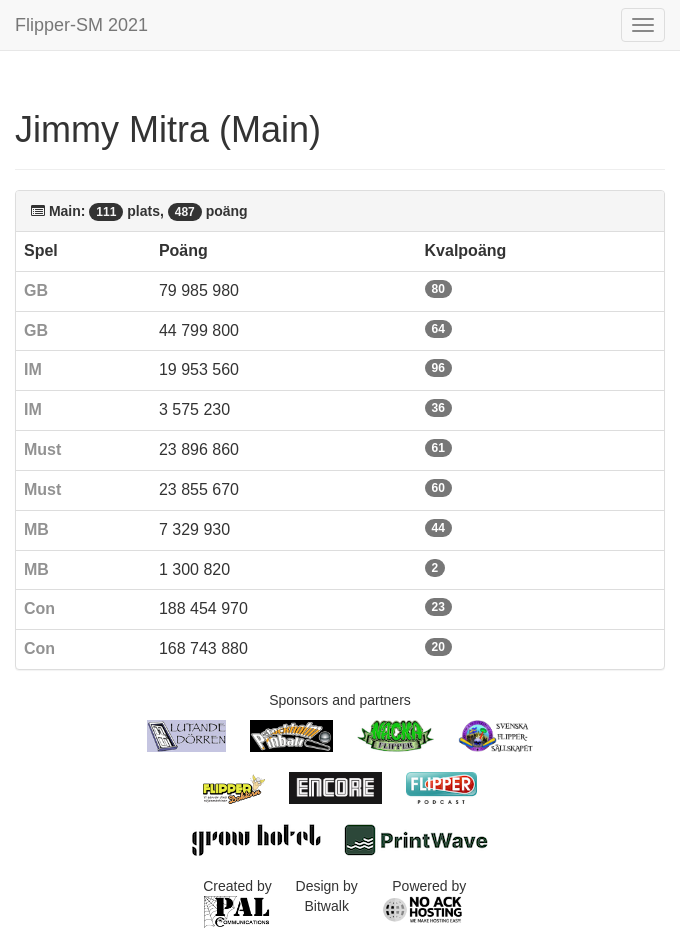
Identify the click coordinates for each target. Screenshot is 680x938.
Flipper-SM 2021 (81, 25)
